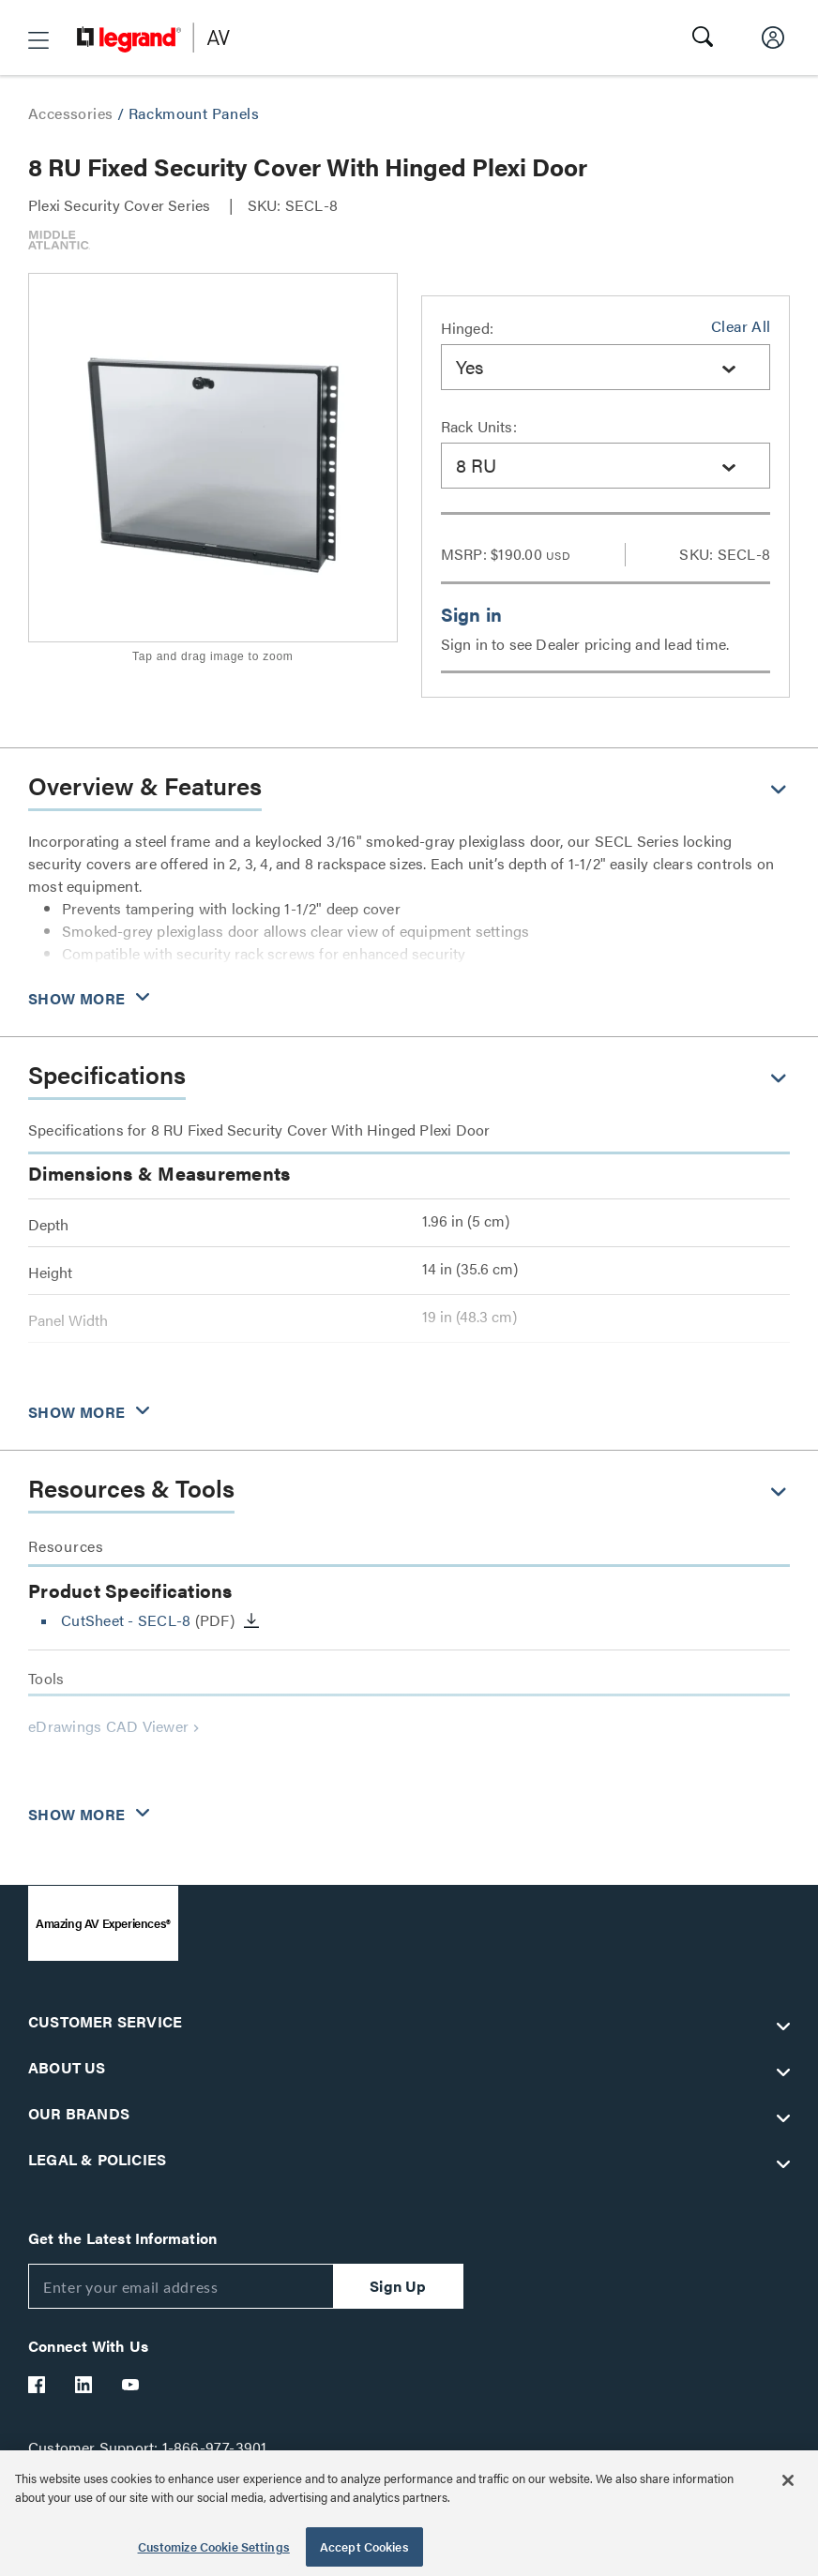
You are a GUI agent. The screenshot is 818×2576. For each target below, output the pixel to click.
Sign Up (398, 2286)
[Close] (788, 2480)
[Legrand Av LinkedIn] (84, 2384)
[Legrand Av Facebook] (37, 2384)
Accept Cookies (364, 2546)
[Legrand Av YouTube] (131, 2384)
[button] (38, 40)
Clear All (740, 326)
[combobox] (606, 367)
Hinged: (467, 328)
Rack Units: (479, 426)
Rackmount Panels (194, 113)
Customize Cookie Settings (214, 2546)
